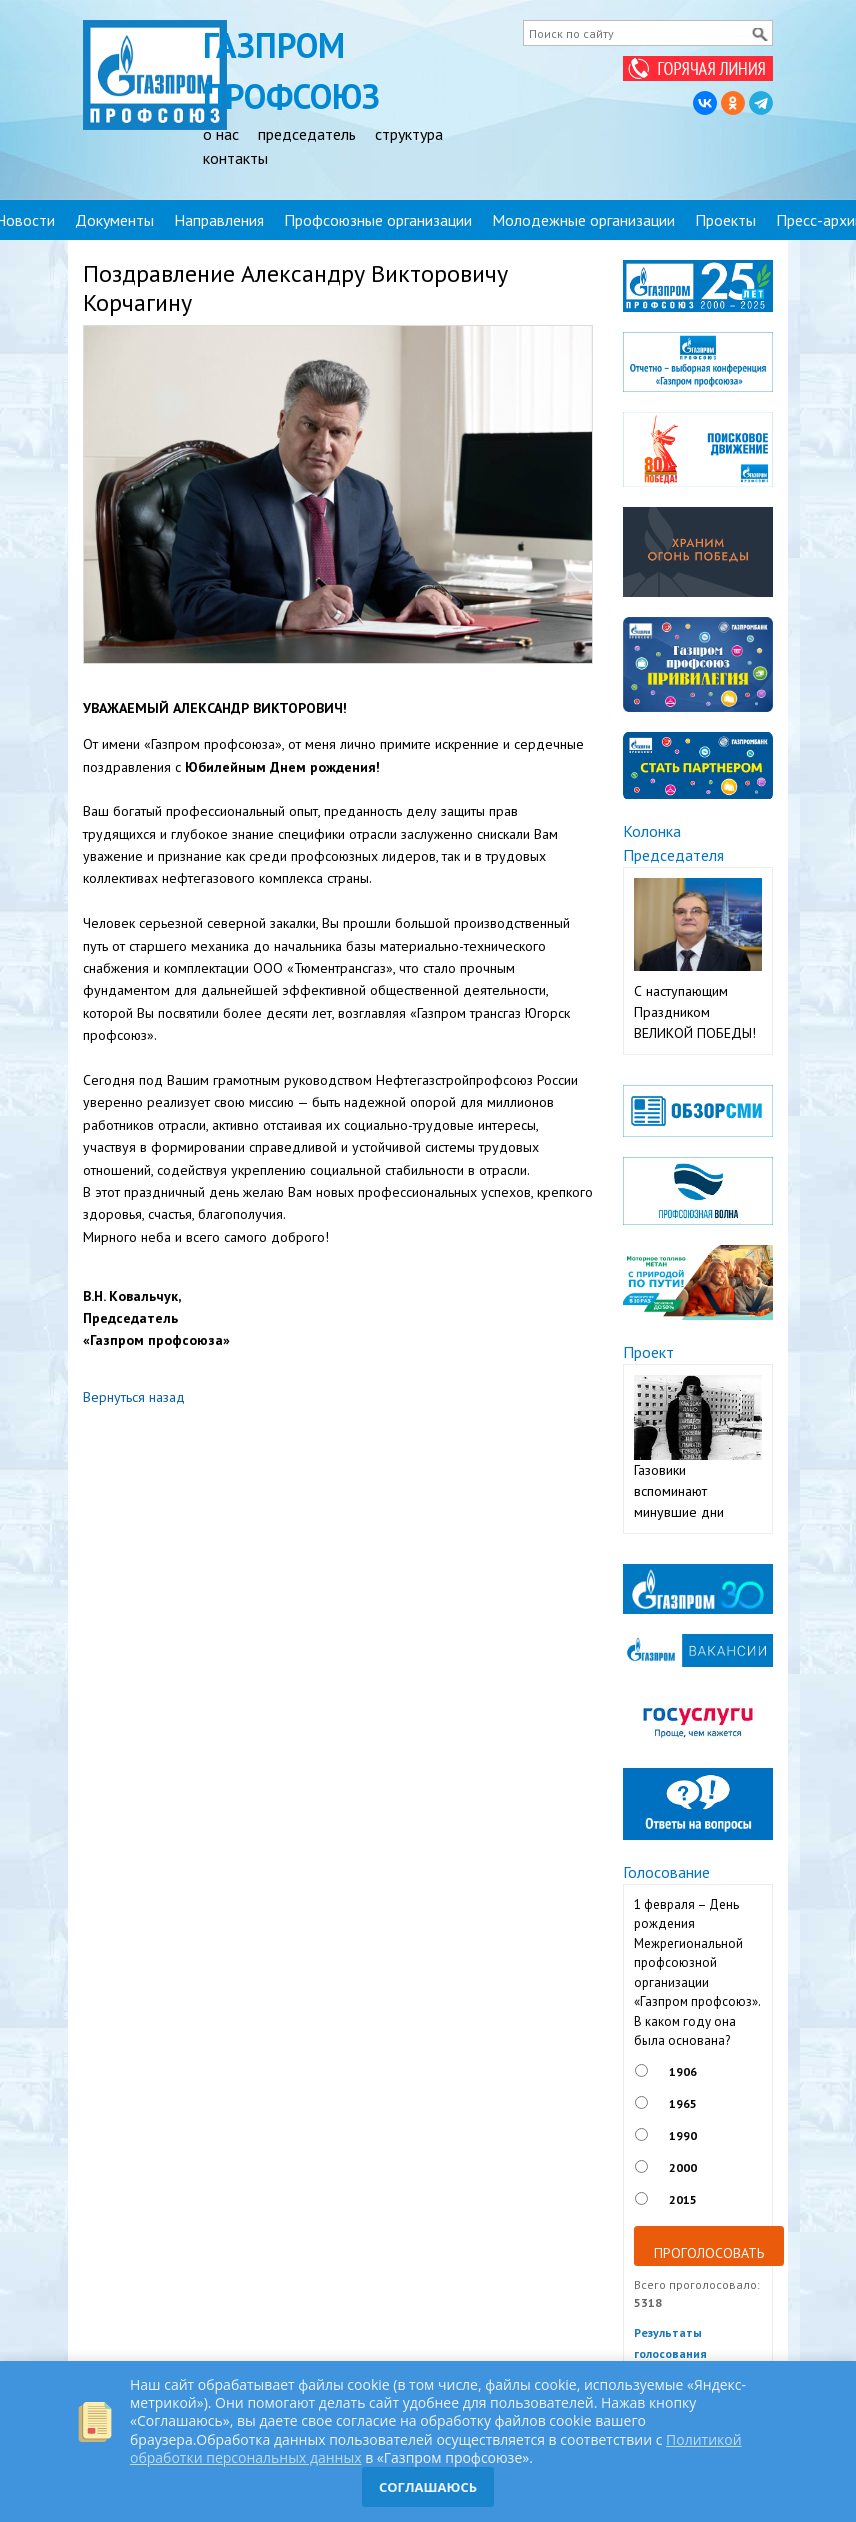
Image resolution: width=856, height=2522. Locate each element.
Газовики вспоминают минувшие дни (679, 1491)
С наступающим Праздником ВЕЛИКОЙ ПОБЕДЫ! (695, 1012)
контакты (235, 158)
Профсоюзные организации (378, 220)
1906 (683, 2071)
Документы (114, 220)
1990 (683, 2135)
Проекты (725, 220)
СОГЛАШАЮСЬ (428, 2487)
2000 (683, 2167)
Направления (219, 220)
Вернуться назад (134, 1397)
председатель (307, 134)
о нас (221, 134)
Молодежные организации (583, 220)
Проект (648, 1352)
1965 (683, 2103)
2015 (683, 2199)
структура (409, 134)
